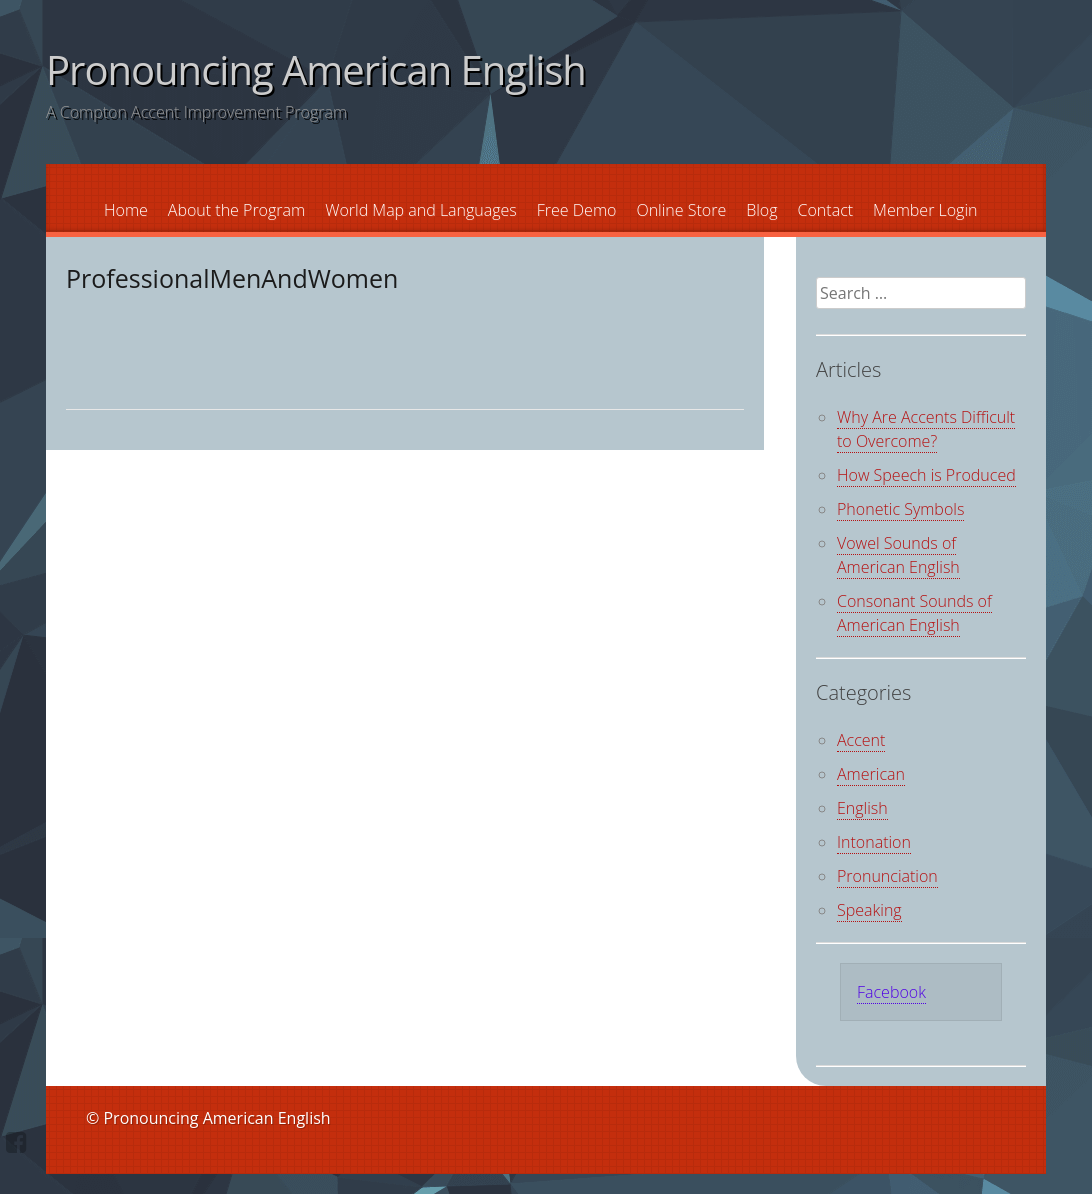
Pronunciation (887, 876)
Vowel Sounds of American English (898, 555)
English (862, 808)
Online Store (681, 210)
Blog (761, 210)
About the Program (236, 210)
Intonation (874, 842)
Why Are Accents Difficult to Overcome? (926, 429)
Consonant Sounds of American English (914, 613)
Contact (826, 210)
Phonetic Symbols (900, 509)
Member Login (925, 210)
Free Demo (577, 210)
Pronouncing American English (316, 69)
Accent (861, 740)
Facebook (891, 992)
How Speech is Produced (926, 475)
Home (126, 210)
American (871, 774)
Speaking (869, 910)
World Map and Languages (421, 210)
